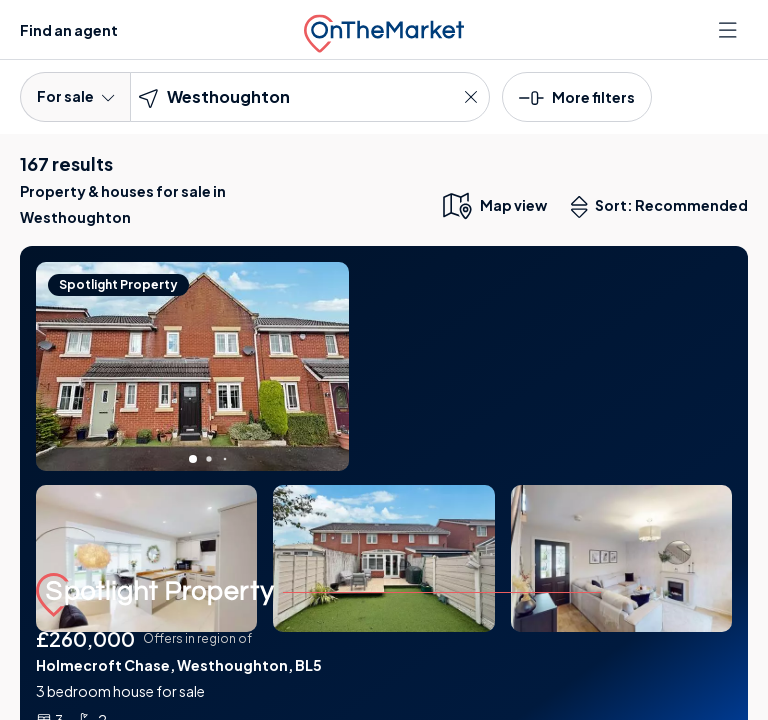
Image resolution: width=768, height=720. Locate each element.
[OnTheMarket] (384, 29)
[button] (577, 96)
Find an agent (69, 30)
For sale (75, 96)
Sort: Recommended (664, 207)
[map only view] (493, 205)
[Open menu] (730, 30)
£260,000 (85, 638)
